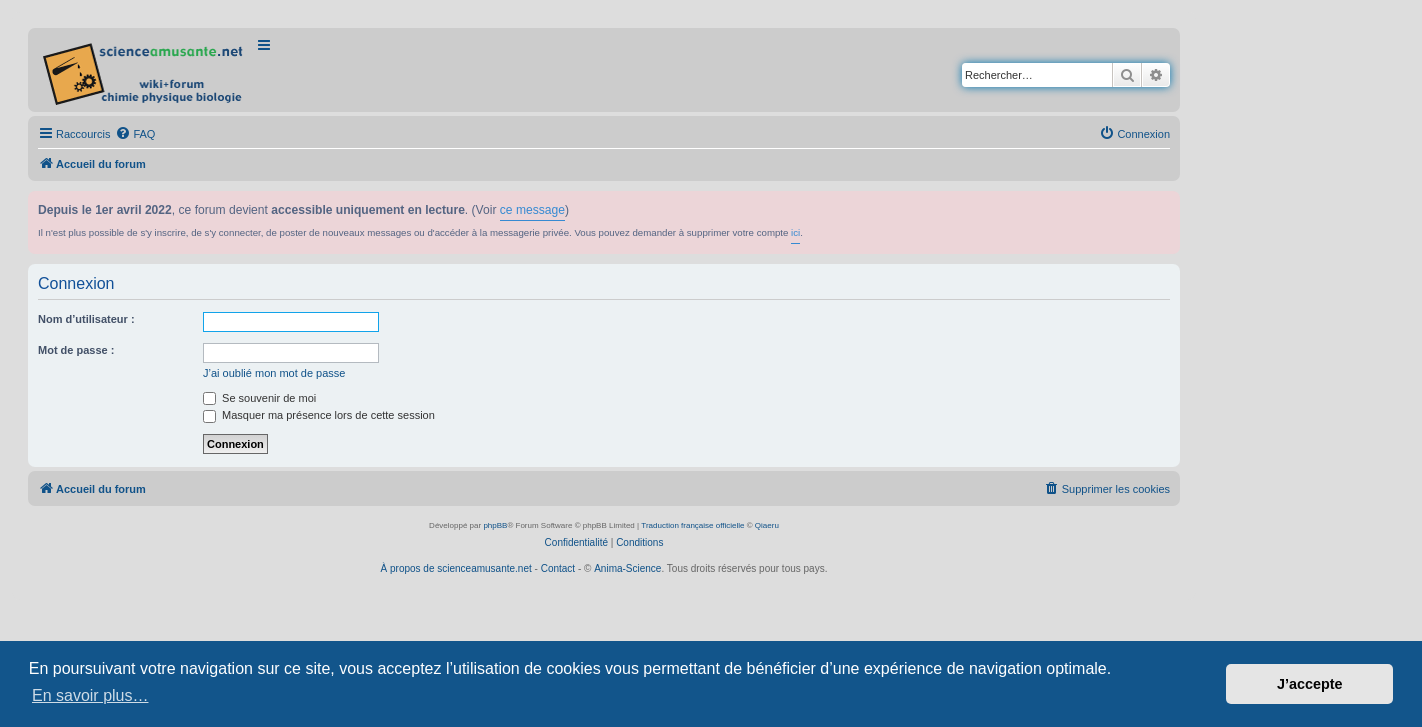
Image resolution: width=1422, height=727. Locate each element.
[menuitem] (135, 134)
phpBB (495, 525)
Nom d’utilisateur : (86, 319)
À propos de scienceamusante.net (456, 568)
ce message (532, 210)
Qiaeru (767, 525)
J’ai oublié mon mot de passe (274, 373)
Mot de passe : (76, 350)
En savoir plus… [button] (90, 695)
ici (795, 232)
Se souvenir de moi (259, 398)
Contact (558, 568)
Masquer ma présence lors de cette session (319, 415)
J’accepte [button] (1310, 684)
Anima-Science (627, 568)
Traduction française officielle (692, 525)
